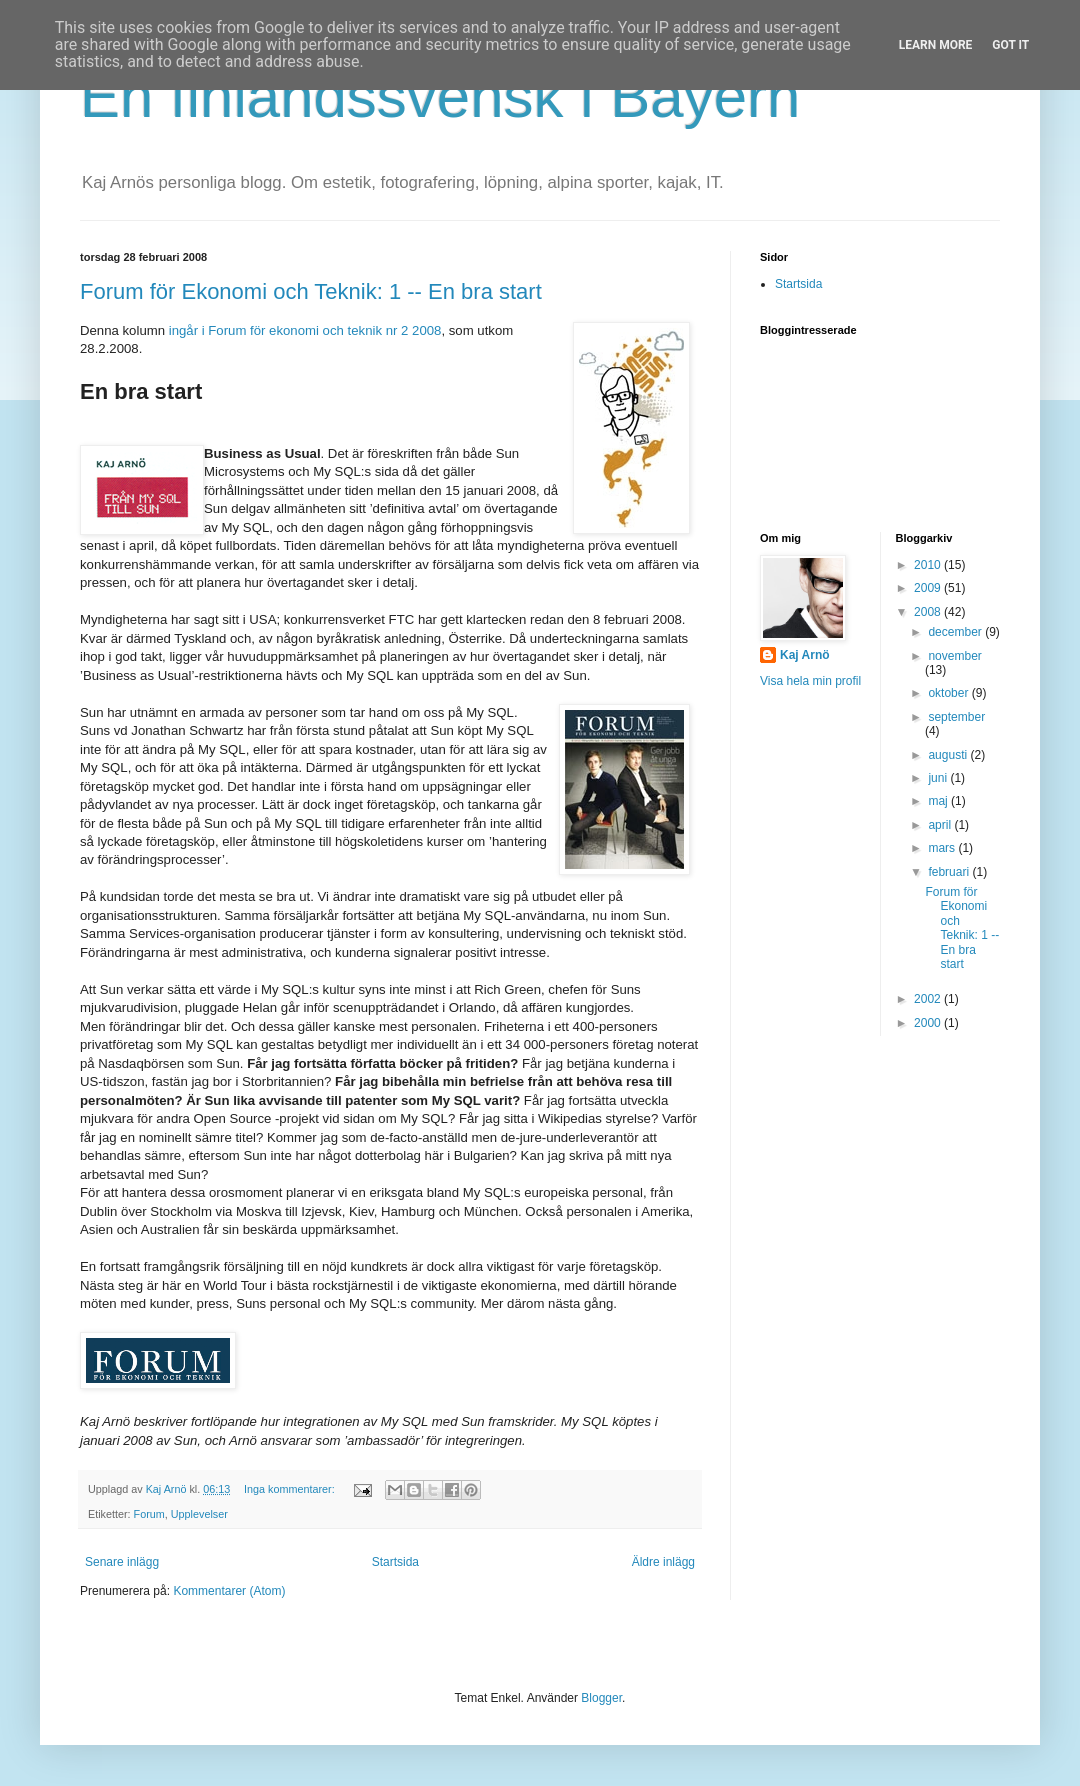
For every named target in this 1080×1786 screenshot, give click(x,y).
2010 (929, 565)
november (954, 656)
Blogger (601, 1698)
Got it (1010, 45)
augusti (949, 755)
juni (939, 778)
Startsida (395, 1562)
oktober (949, 693)
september (956, 717)
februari (950, 872)
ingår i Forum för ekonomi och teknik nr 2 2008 (305, 330)
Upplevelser (199, 1514)
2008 (929, 612)
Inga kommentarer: (291, 1489)
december (956, 632)
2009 (929, 588)
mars (943, 848)
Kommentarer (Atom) (229, 1591)
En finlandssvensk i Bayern (440, 96)
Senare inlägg (122, 1562)
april (941, 825)
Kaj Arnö (805, 655)
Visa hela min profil (810, 681)
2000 (929, 1023)
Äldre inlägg (663, 1562)
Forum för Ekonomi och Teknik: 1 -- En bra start (311, 291)
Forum (149, 1514)
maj (939, 801)
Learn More (936, 45)
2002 (929, 999)
